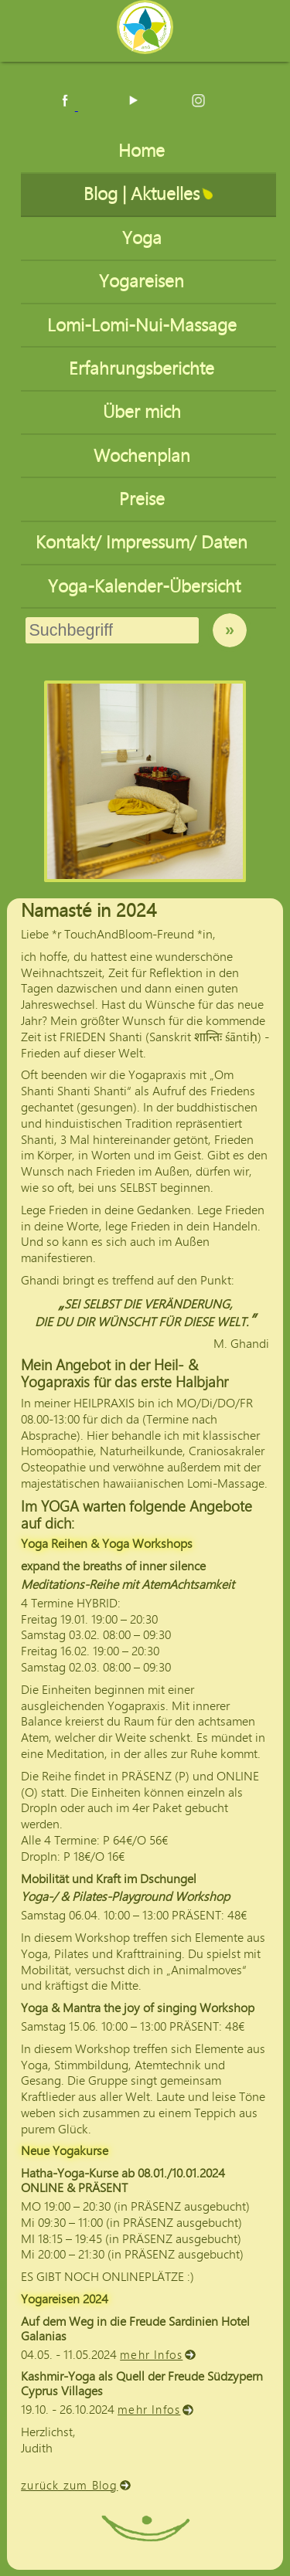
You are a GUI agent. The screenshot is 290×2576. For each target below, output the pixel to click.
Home (143, 151)
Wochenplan (144, 456)
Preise (144, 499)
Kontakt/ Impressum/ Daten (144, 542)
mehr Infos (151, 2355)
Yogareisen (144, 281)
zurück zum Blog (69, 2486)
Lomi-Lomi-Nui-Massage (144, 325)
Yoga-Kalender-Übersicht (144, 586)
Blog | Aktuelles (144, 194)
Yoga (144, 238)
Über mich (144, 412)
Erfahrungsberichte (144, 368)
